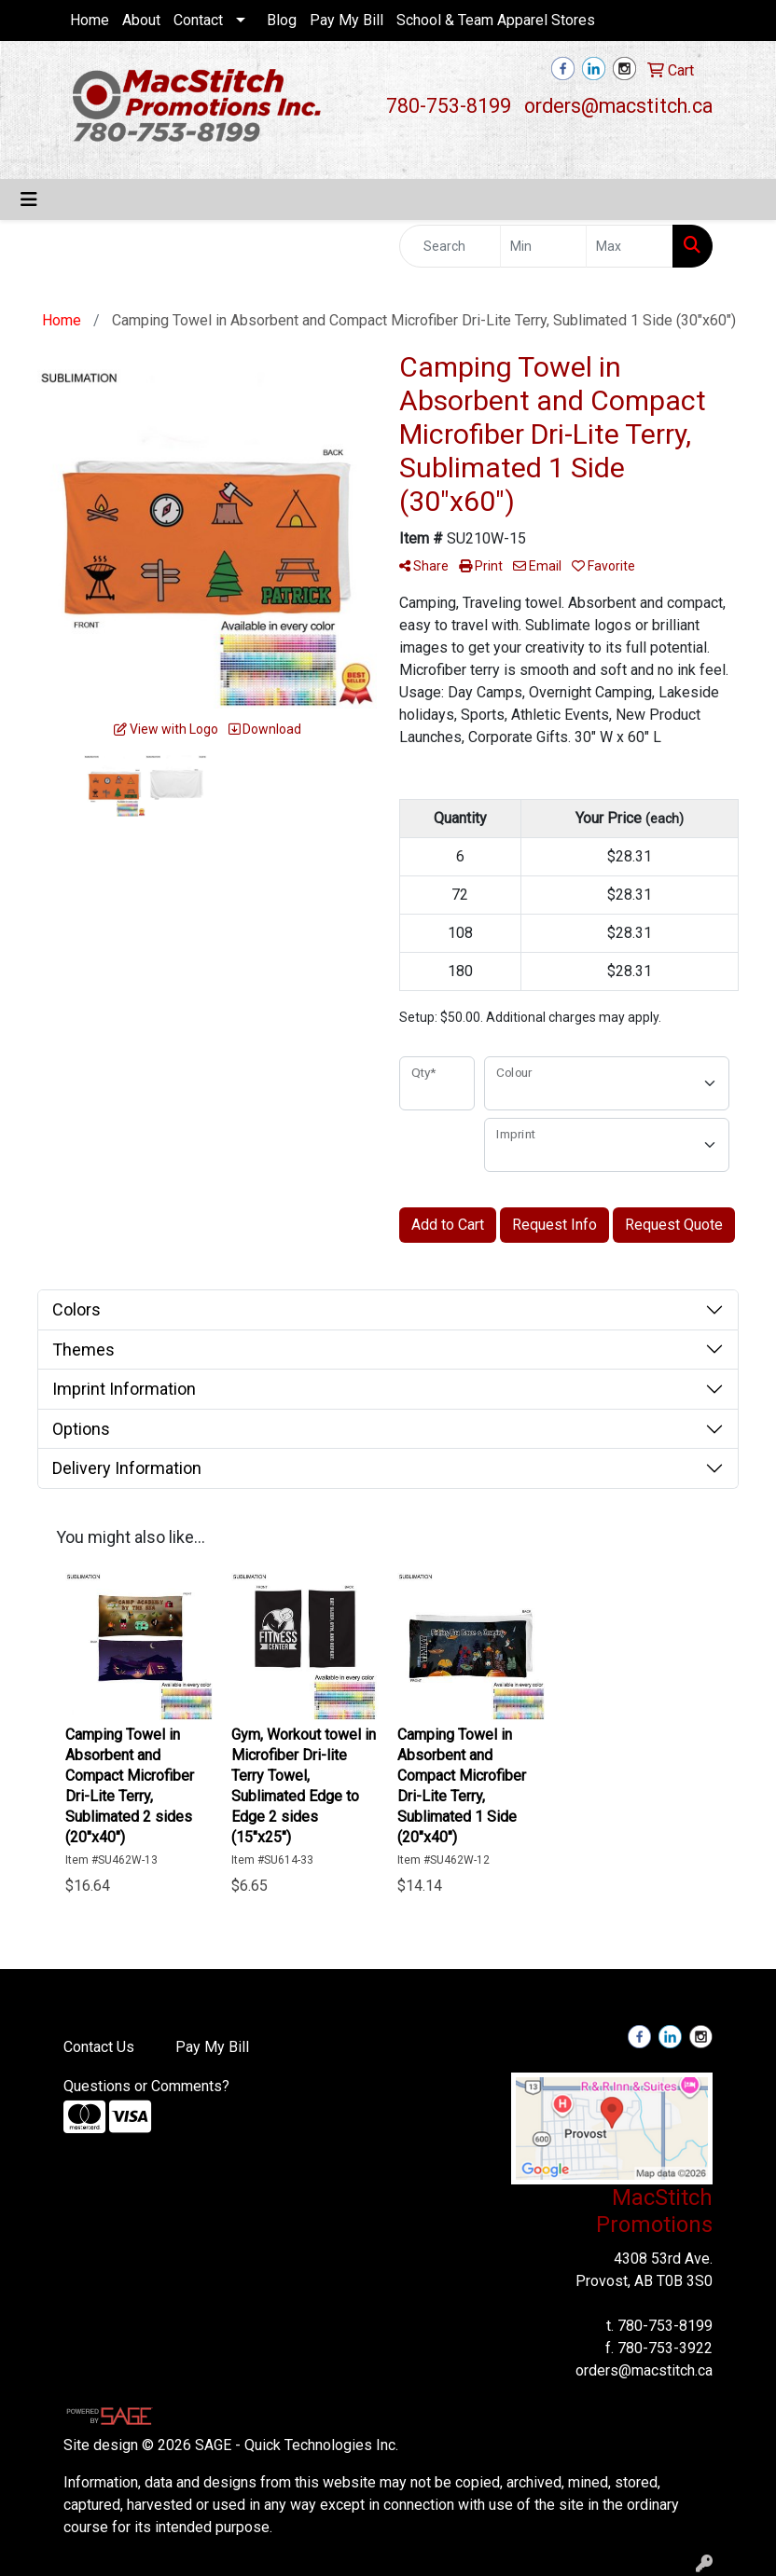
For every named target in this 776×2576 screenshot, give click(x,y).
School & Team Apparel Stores (495, 20)
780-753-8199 (448, 105)
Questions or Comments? (146, 2086)
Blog (282, 20)
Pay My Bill (346, 20)
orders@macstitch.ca (618, 105)
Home (89, 20)
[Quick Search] (450, 246)
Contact (198, 20)
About (141, 20)
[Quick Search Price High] (629, 246)
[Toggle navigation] (28, 199)
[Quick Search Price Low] (544, 246)
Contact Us (98, 2047)
